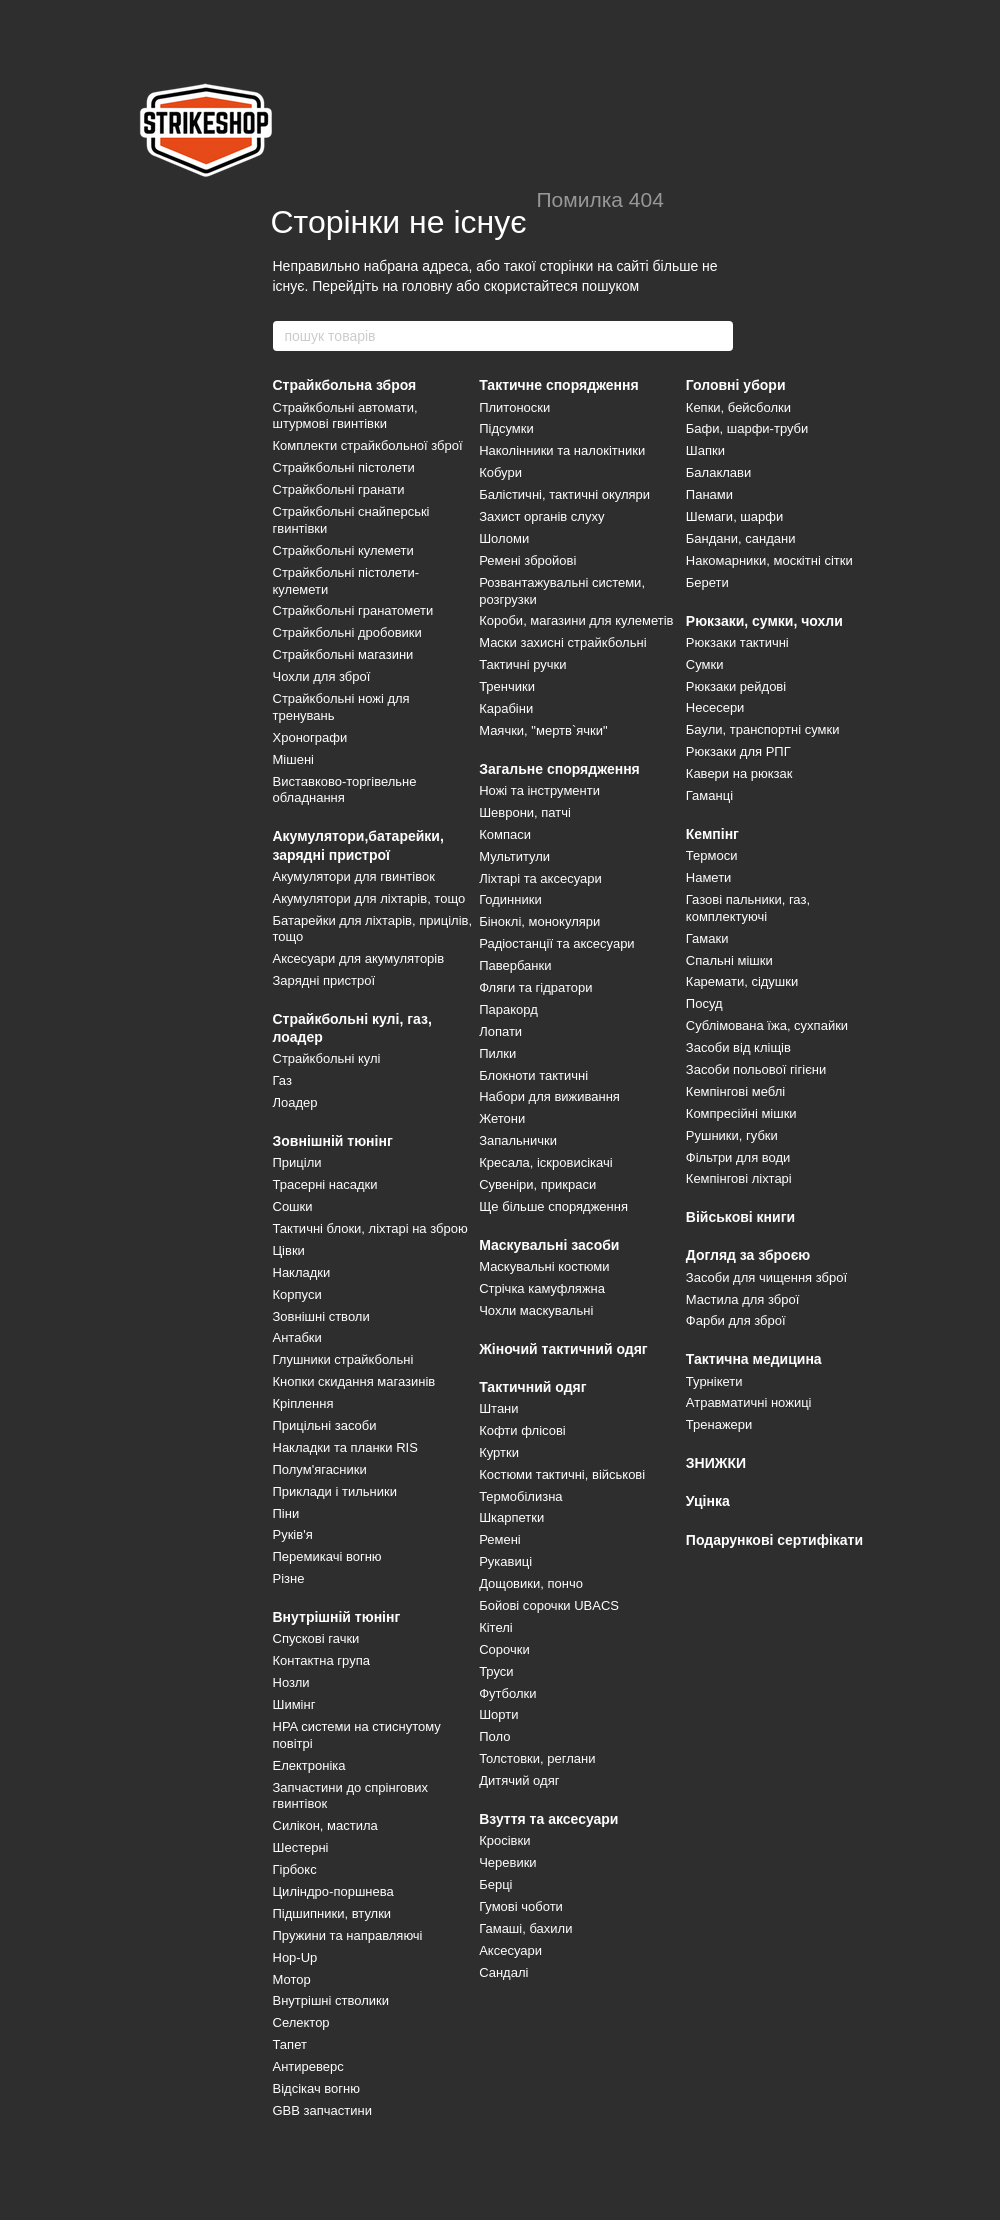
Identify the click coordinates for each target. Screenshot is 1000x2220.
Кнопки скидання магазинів (354, 1381)
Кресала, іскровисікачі (545, 1162)
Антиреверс (308, 2066)
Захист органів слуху (541, 516)
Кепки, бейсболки (738, 407)
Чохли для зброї (322, 676)
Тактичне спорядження (559, 385)
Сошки (293, 1206)
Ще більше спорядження (553, 1206)
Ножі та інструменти (539, 790)
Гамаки (707, 938)
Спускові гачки (316, 1638)
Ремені (500, 1539)
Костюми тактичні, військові (562, 1474)
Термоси (712, 855)
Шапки (705, 450)
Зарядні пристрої (324, 980)
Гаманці (709, 795)
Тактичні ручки (522, 664)
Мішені (293, 759)
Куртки (499, 1452)
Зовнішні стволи (321, 1316)
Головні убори (736, 385)
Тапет (290, 2044)
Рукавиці (505, 1561)
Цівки (289, 1250)
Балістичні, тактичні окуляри (564, 494)
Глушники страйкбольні (343, 1359)
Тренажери (719, 1424)
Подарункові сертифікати (774, 1540)
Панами (709, 494)
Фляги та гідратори (535, 987)
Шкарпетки (511, 1517)
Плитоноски (514, 407)
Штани (498, 1408)
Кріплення (303, 1403)
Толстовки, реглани (537, 1758)
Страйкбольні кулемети (343, 550)
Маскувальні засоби (549, 1245)
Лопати (500, 1031)
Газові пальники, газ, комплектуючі (748, 908)
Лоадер (295, 1102)
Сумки (705, 664)
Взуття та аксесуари (548, 1819)
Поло (494, 1736)
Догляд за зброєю (748, 1255)
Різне (289, 1578)
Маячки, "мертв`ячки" (543, 730)
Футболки (507, 1693)
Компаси (505, 834)
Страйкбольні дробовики (347, 632)
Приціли (297, 1162)
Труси (496, 1671)
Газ (282, 1080)
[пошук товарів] (717, 336)
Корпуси (297, 1294)
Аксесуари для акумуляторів (359, 958)
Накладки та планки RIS (345, 1447)
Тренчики (507, 686)
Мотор (292, 1979)
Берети (707, 582)
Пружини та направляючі (348, 1935)
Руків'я (293, 1534)
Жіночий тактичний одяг (563, 1349)
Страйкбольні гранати (339, 489)
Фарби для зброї (736, 1320)
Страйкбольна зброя (345, 385)
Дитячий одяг (519, 1780)
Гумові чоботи (521, 1906)
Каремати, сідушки (742, 981)
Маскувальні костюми (544, 1266)
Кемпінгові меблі (735, 1091)
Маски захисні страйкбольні (562, 642)
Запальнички (518, 1140)
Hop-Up (295, 1957)
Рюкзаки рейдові (736, 686)
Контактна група (321, 1660)
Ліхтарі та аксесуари (540, 878)
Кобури (500, 472)
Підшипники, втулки (332, 1913)
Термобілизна (520, 1496)
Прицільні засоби (325, 1425)
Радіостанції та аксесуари (556, 943)
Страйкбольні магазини (343, 654)
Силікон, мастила (325, 1825)
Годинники (510, 899)
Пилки (497, 1053)
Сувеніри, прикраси (537, 1184)
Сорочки (504, 1649)
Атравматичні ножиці (749, 1402)
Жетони (502, 1118)
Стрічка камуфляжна (542, 1288)
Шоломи (504, 538)
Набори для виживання (549, 1096)
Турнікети (714, 1381)
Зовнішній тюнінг (333, 1141)
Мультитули (514, 856)
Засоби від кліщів (738, 1047)
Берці (495, 1884)
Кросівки (504, 1840)
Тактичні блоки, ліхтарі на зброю (370, 1228)
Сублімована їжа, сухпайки (767, 1025)
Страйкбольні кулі (327, 1058)
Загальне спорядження (559, 769)
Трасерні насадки (325, 1184)
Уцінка (708, 1501)
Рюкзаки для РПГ (738, 751)
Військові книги (740, 1217)
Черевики (507, 1862)
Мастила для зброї (743, 1299)
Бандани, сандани (741, 538)
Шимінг (294, 1704)
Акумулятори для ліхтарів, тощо (369, 898)
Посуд (704, 1003)
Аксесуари (510, 1950)
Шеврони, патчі (525, 812)
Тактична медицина (754, 1359)
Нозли (291, 1682)
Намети (709, 877)
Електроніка (309, 1765)
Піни (286, 1513)
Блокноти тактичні (533, 1075)
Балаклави (718, 472)
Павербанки (515, 965)
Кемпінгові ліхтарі (739, 1178)
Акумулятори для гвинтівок (354, 876)
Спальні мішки (729, 960)
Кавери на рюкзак (739, 773)
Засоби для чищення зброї (766, 1277)
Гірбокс (295, 1869)
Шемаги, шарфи (734, 516)
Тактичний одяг (532, 1387)
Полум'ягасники (320, 1469)
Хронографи (310, 737)
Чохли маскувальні (536, 1310)
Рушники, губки (732, 1135)
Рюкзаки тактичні (737, 642)
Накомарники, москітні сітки (769, 560)
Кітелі (496, 1627)
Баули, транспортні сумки (763, 729)
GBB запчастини (322, 2110)
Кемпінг (712, 834)
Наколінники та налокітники (562, 450)
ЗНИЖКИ (716, 1463)
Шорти (498, 1714)
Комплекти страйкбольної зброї (368, 445)
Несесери (715, 707)
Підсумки (506, 428)
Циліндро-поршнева (333, 1891)
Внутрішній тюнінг (337, 1617)
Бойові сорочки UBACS (549, 1605)
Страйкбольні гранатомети (353, 610)
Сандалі (503, 1972)
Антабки (297, 1337)
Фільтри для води (738, 1157)
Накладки (302, 1272)
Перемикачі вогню (327, 1556)
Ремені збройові (527, 560)
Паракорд (508, 1009)
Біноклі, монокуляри (539, 921)
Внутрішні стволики (331, 2000)
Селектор (301, 2022)
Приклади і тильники (335, 1491)
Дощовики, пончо (531, 1583)
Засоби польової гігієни (756, 1069)
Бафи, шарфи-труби (747, 428)
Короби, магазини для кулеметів (576, 620)
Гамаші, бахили (525, 1928)
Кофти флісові (522, 1430)
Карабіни (506, 708)
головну (427, 286)
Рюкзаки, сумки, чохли (764, 621)
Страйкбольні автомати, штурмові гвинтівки (345, 416)
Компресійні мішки (741, 1113)
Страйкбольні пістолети (344, 467)
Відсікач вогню (317, 2088)
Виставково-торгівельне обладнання (345, 790)
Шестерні (301, 1847)
